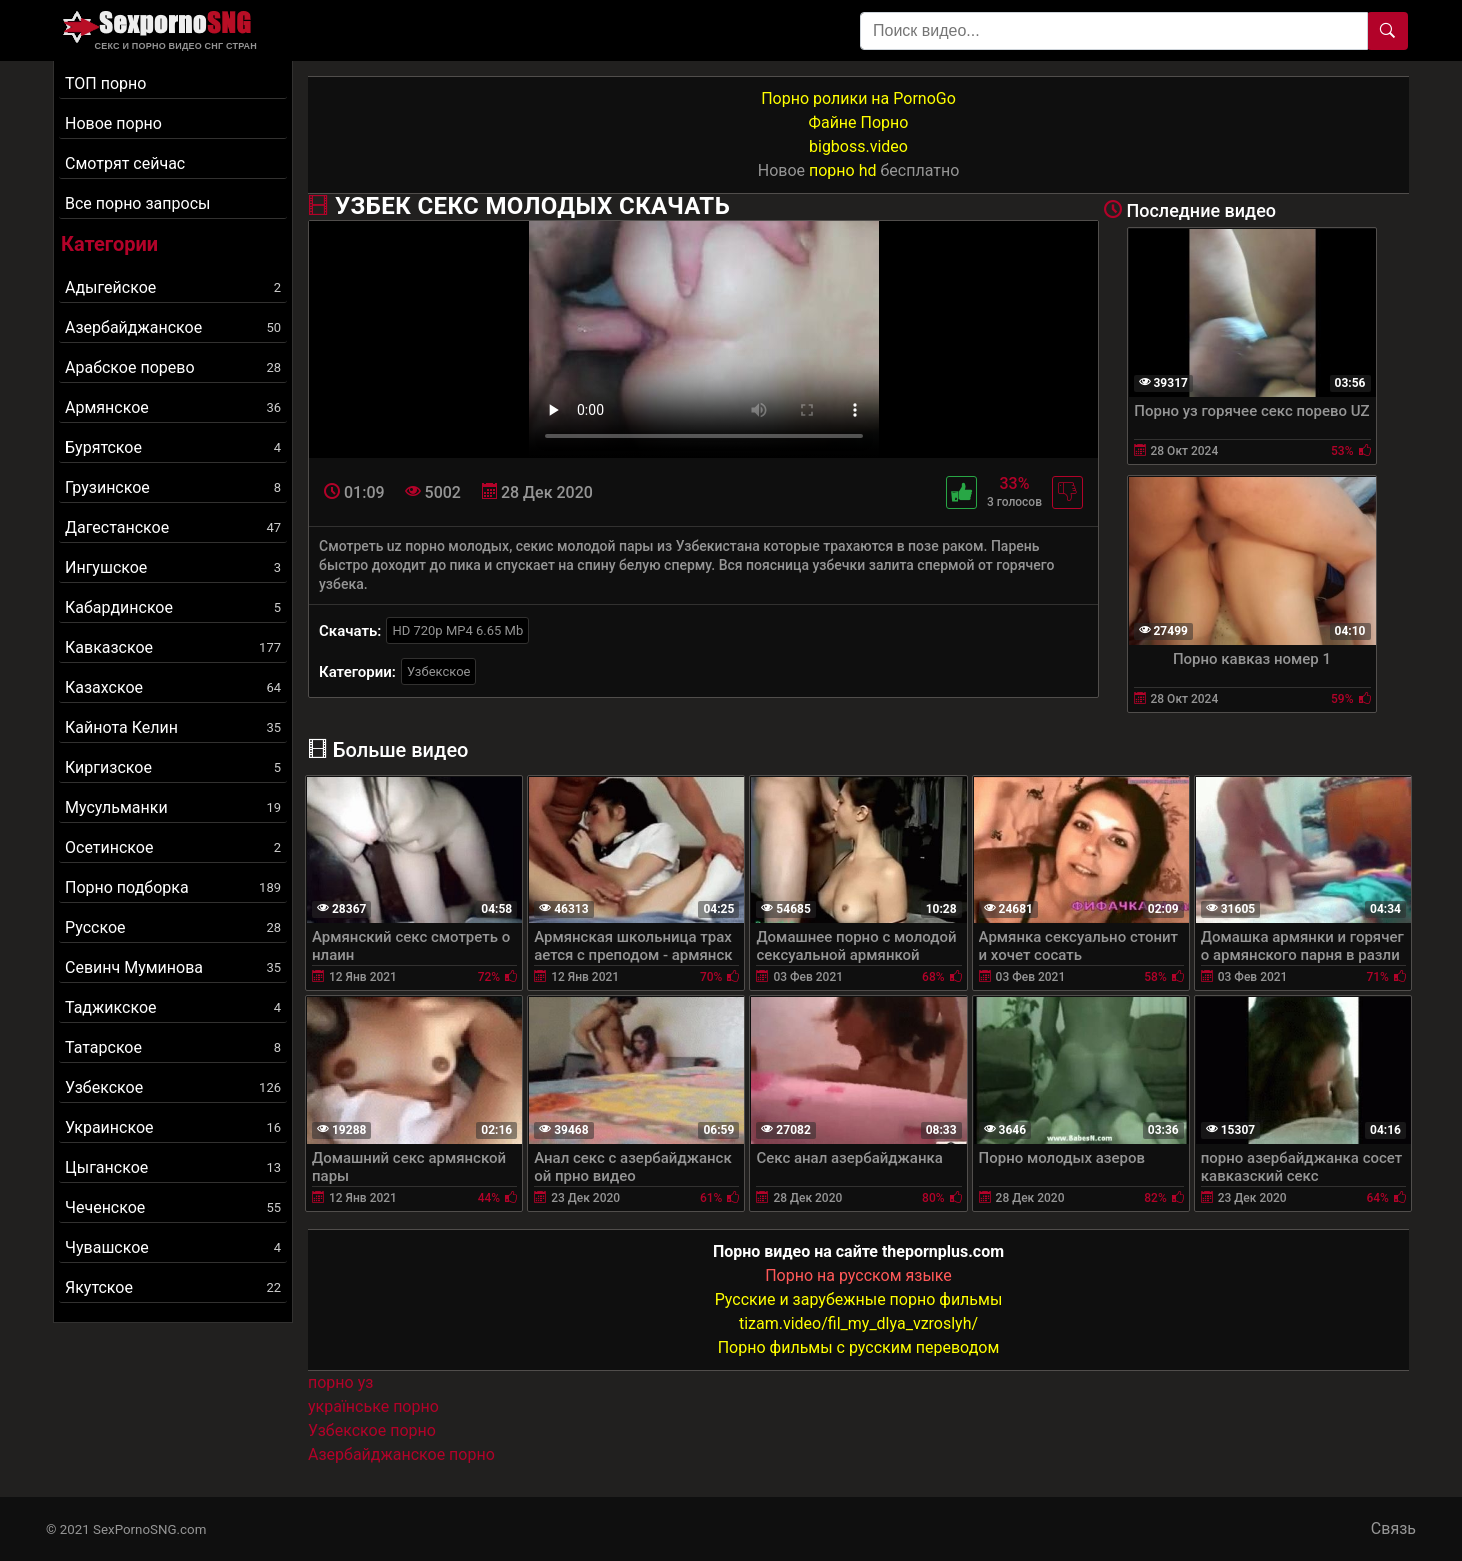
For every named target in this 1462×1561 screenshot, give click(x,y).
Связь (1393, 1528)
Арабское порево (173, 367)
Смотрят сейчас (125, 163)
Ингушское (173, 567)
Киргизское (173, 767)
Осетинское (173, 847)
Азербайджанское (173, 327)
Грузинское (173, 487)
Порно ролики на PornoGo (858, 98)
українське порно (373, 1406)
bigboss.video (858, 146)
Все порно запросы (137, 203)
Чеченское (173, 1207)
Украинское (173, 1127)
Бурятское (173, 447)
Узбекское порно (372, 1430)
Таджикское (173, 1007)
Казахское (173, 687)
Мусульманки (173, 807)
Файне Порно (859, 122)
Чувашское (173, 1247)
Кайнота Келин (173, 727)
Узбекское (173, 1087)
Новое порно (113, 123)
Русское (173, 927)
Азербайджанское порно (401, 1454)
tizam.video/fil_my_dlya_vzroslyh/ (858, 1323)
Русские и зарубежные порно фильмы (859, 1299)
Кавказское (173, 647)
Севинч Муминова (173, 967)
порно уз (340, 1382)
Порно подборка (173, 887)
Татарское (173, 1047)
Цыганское (173, 1167)
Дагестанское (173, 527)
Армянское (173, 407)
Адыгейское (173, 287)
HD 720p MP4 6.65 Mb (457, 630)
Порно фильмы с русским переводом (859, 1347)
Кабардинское (173, 607)
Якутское (173, 1287)
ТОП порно (105, 83)
